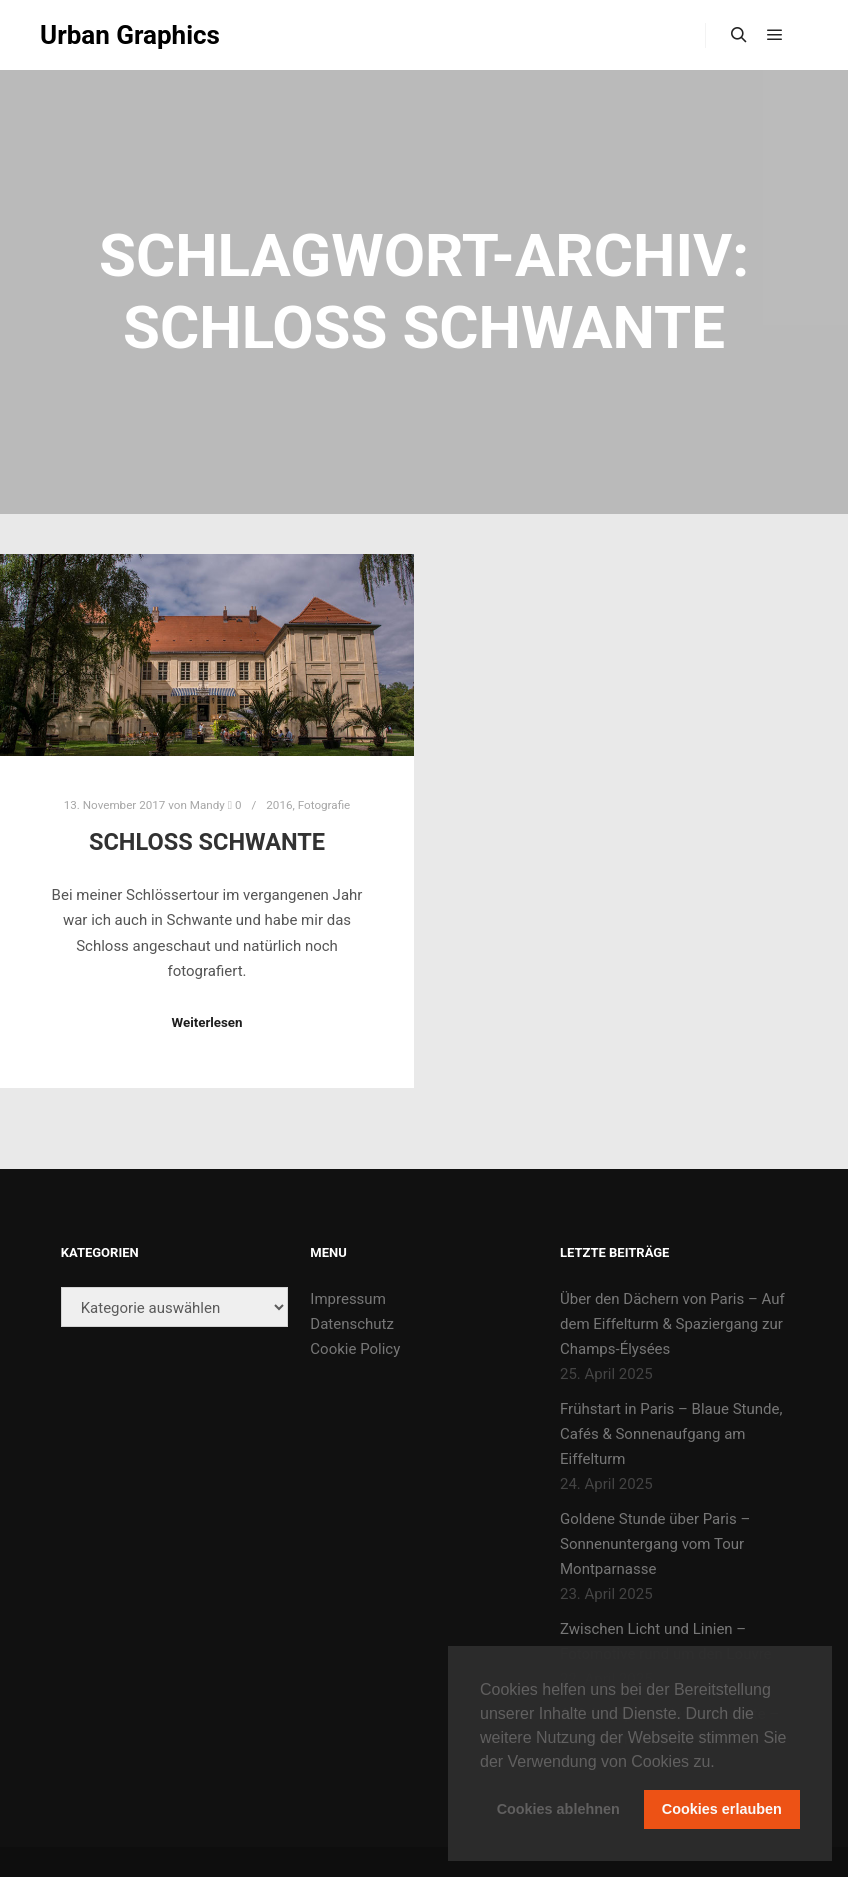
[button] (722, 1763)
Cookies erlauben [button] (722, 1809)
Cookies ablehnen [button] (558, 1809)
